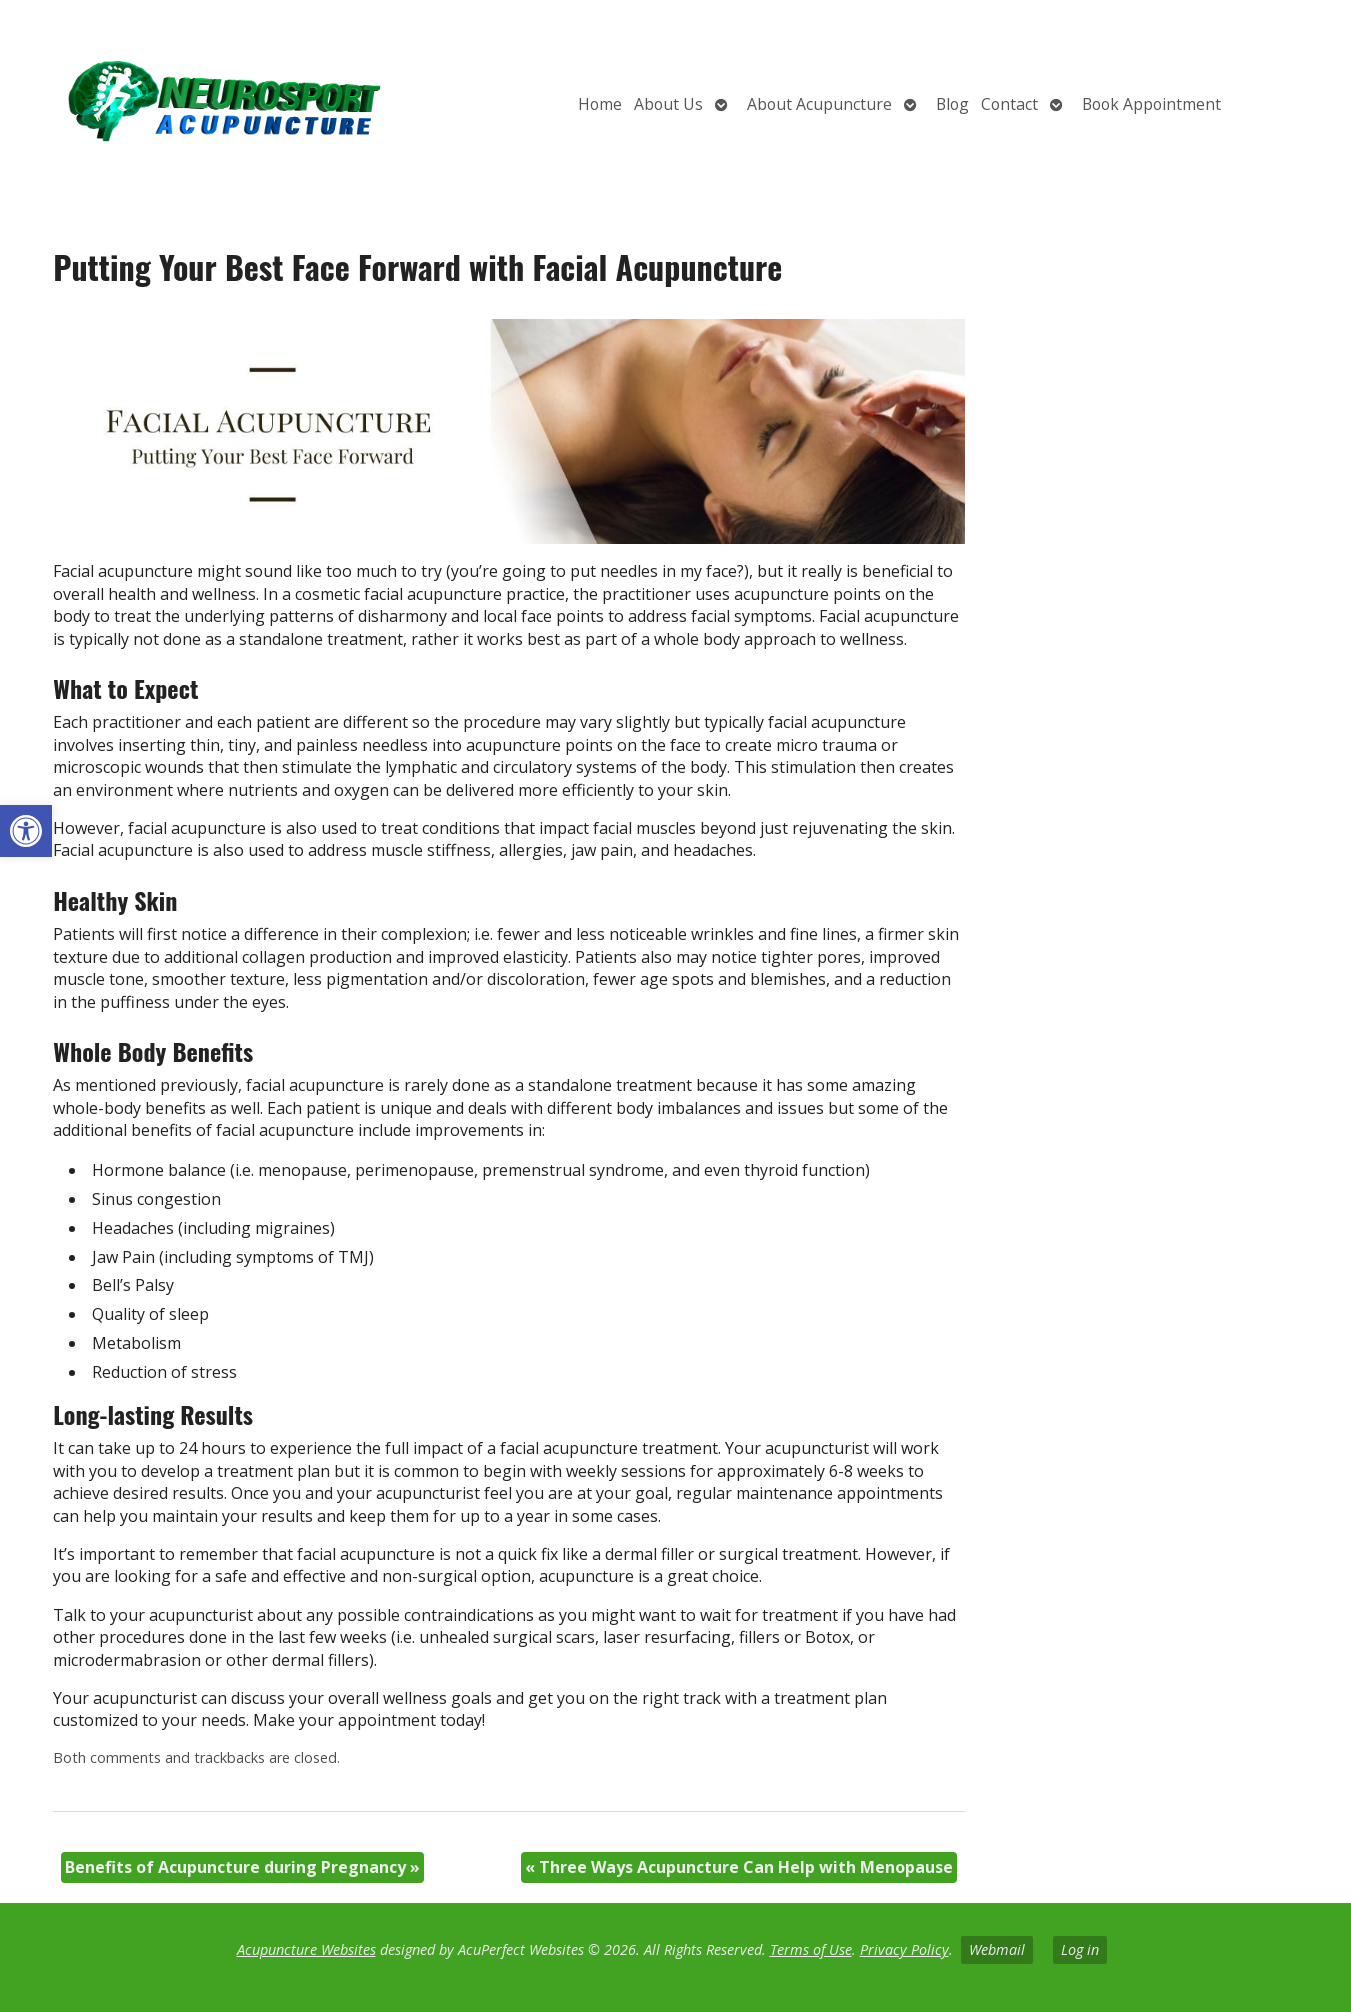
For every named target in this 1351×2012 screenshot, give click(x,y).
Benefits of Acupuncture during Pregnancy (242, 1867)
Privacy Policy (904, 1949)
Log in (1080, 1949)
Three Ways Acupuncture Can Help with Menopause (739, 1867)
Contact (1009, 104)
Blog (952, 104)
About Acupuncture (819, 104)
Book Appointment (1151, 104)
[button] (26, 831)
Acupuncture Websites (306, 1949)
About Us (668, 104)
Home (600, 104)
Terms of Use (811, 1949)
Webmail (997, 1949)
